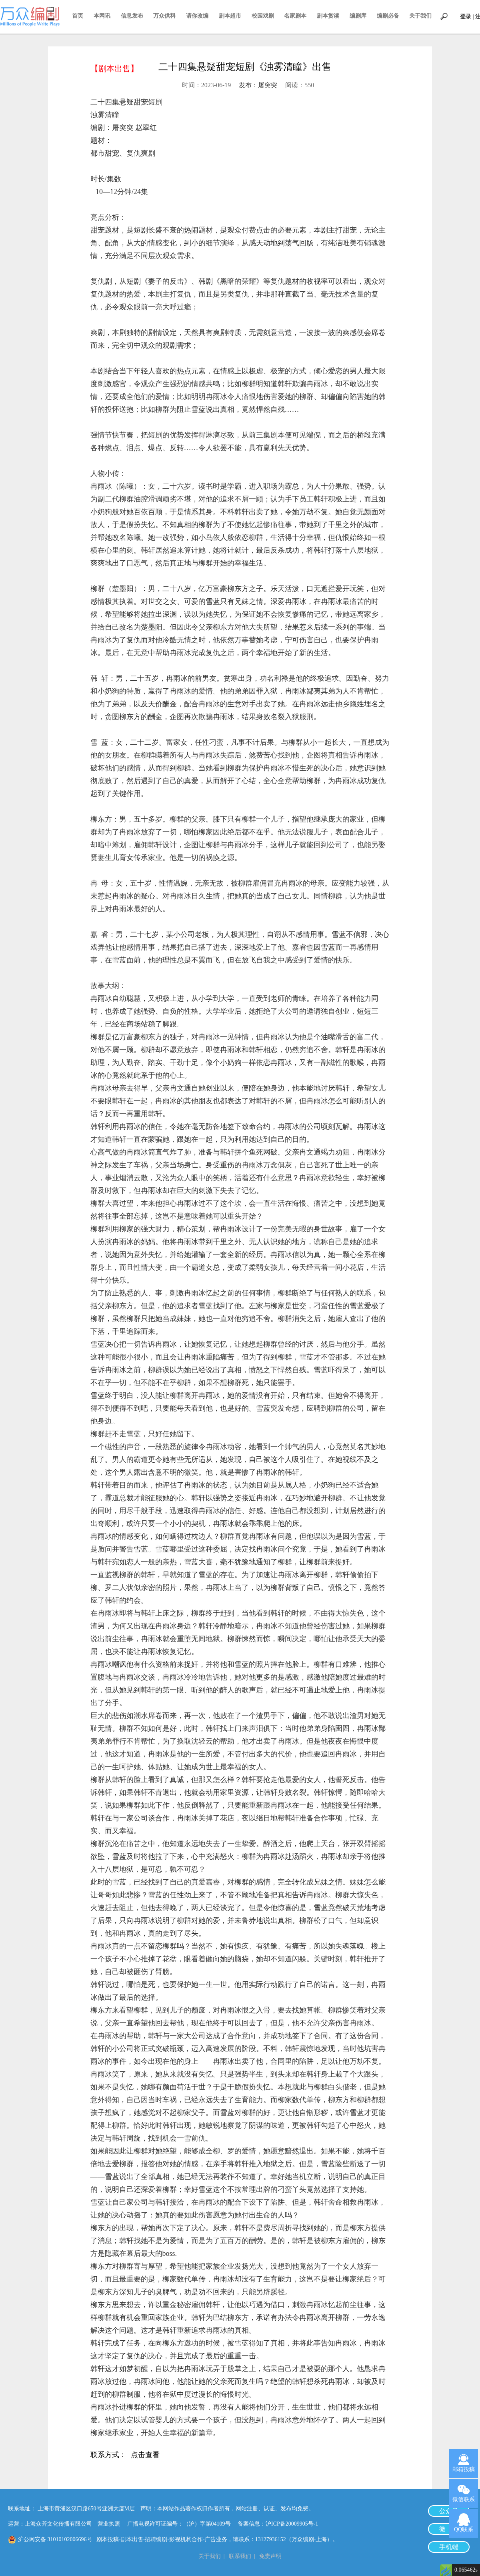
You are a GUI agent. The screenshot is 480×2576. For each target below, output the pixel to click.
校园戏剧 (263, 16)
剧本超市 (230, 16)
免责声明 (270, 2556)
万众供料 (164, 16)
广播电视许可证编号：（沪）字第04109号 (181, 2524)
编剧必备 (388, 16)
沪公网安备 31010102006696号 (55, 2539)
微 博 (448, 2529)
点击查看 (145, 2456)
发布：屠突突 (258, 85)
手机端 (448, 2547)
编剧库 (358, 16)
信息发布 (132, 16)
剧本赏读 (328, 16)
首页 (77, 16)
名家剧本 (295, 16)
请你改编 (197, 16)
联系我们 (240, 2556)
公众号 (448, 2511)
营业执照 (109, 2524)
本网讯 (102, 16)
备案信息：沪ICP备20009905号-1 (278, 2524)
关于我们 (420, 16)
